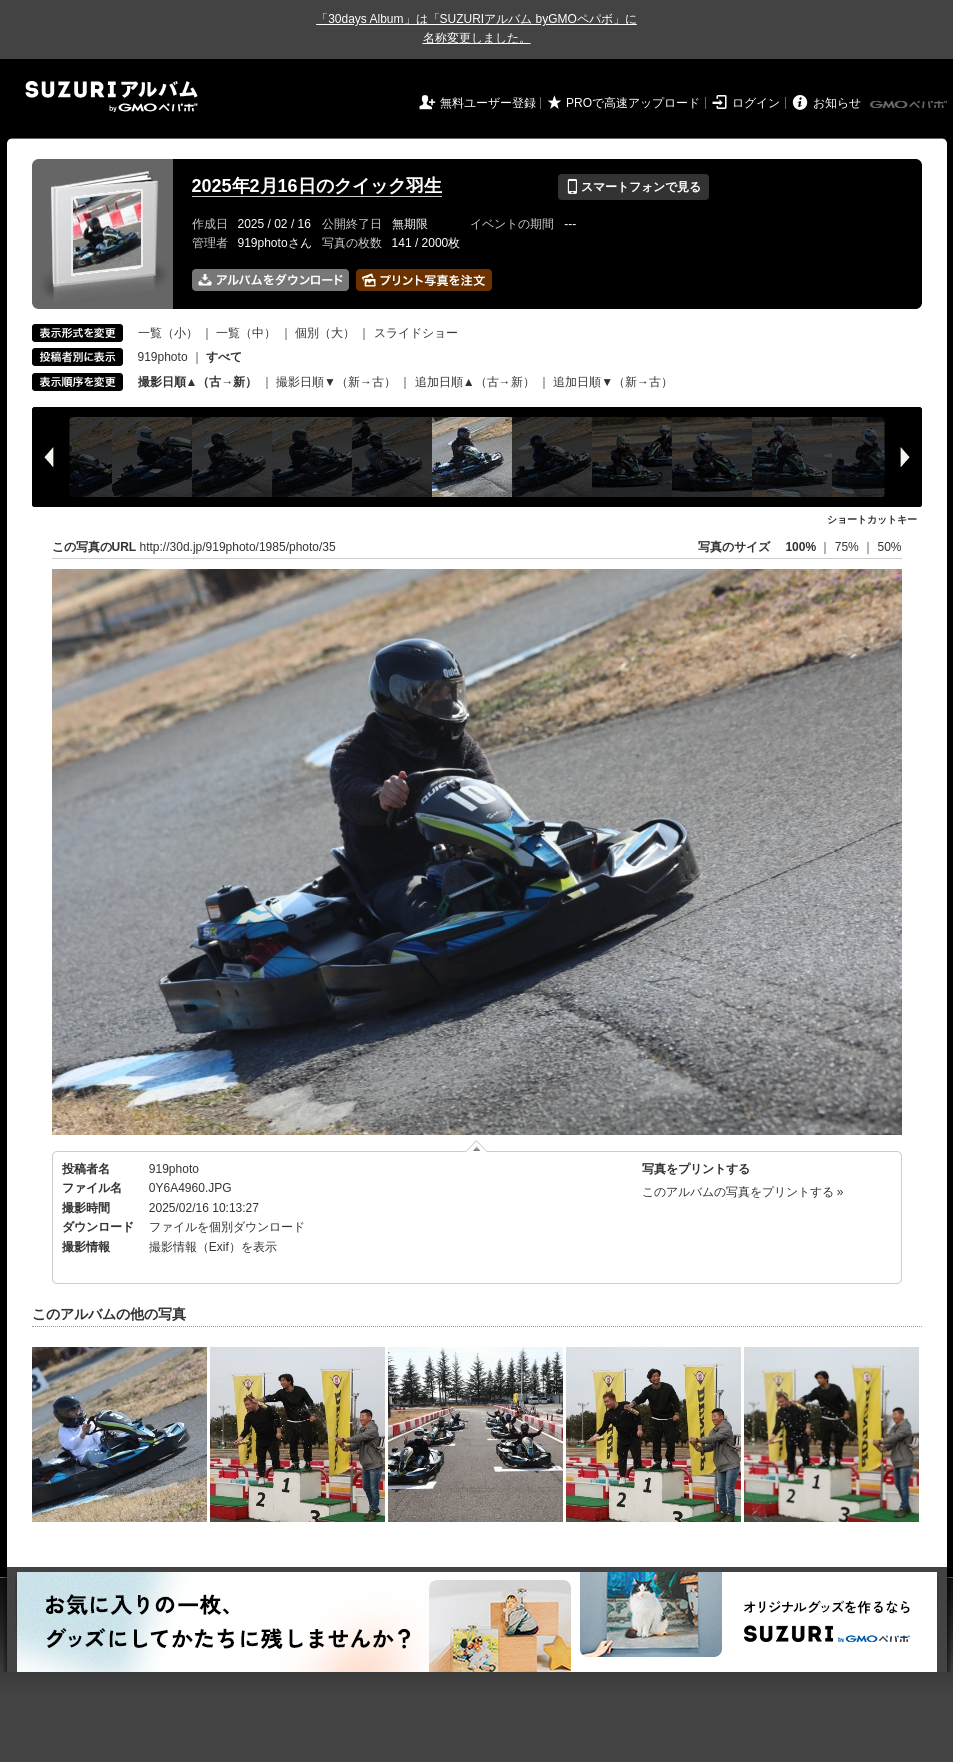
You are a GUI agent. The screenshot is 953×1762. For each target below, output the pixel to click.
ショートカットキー (872, 519)
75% (848, 547)
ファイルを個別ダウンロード (227, 1227)
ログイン (756, 103)
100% (800, 547)
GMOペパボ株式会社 (910, 105)
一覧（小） (168, 333)
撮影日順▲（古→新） (198, 382)
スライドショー (416, 333)
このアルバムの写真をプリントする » (743, 1192)
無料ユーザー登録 (488, 103)
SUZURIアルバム (111, 96)
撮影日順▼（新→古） (336, 382)
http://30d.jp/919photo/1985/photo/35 (238, 547)
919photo (163, 357)
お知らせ (837, 103)
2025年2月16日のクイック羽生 (317, 186)
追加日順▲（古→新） (475, 382)
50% (889, 547)
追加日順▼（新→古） (613, 382)
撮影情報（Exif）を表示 (213, 1247)
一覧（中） (246, 333)
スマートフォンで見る (633, 187)
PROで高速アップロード (633, 103)
